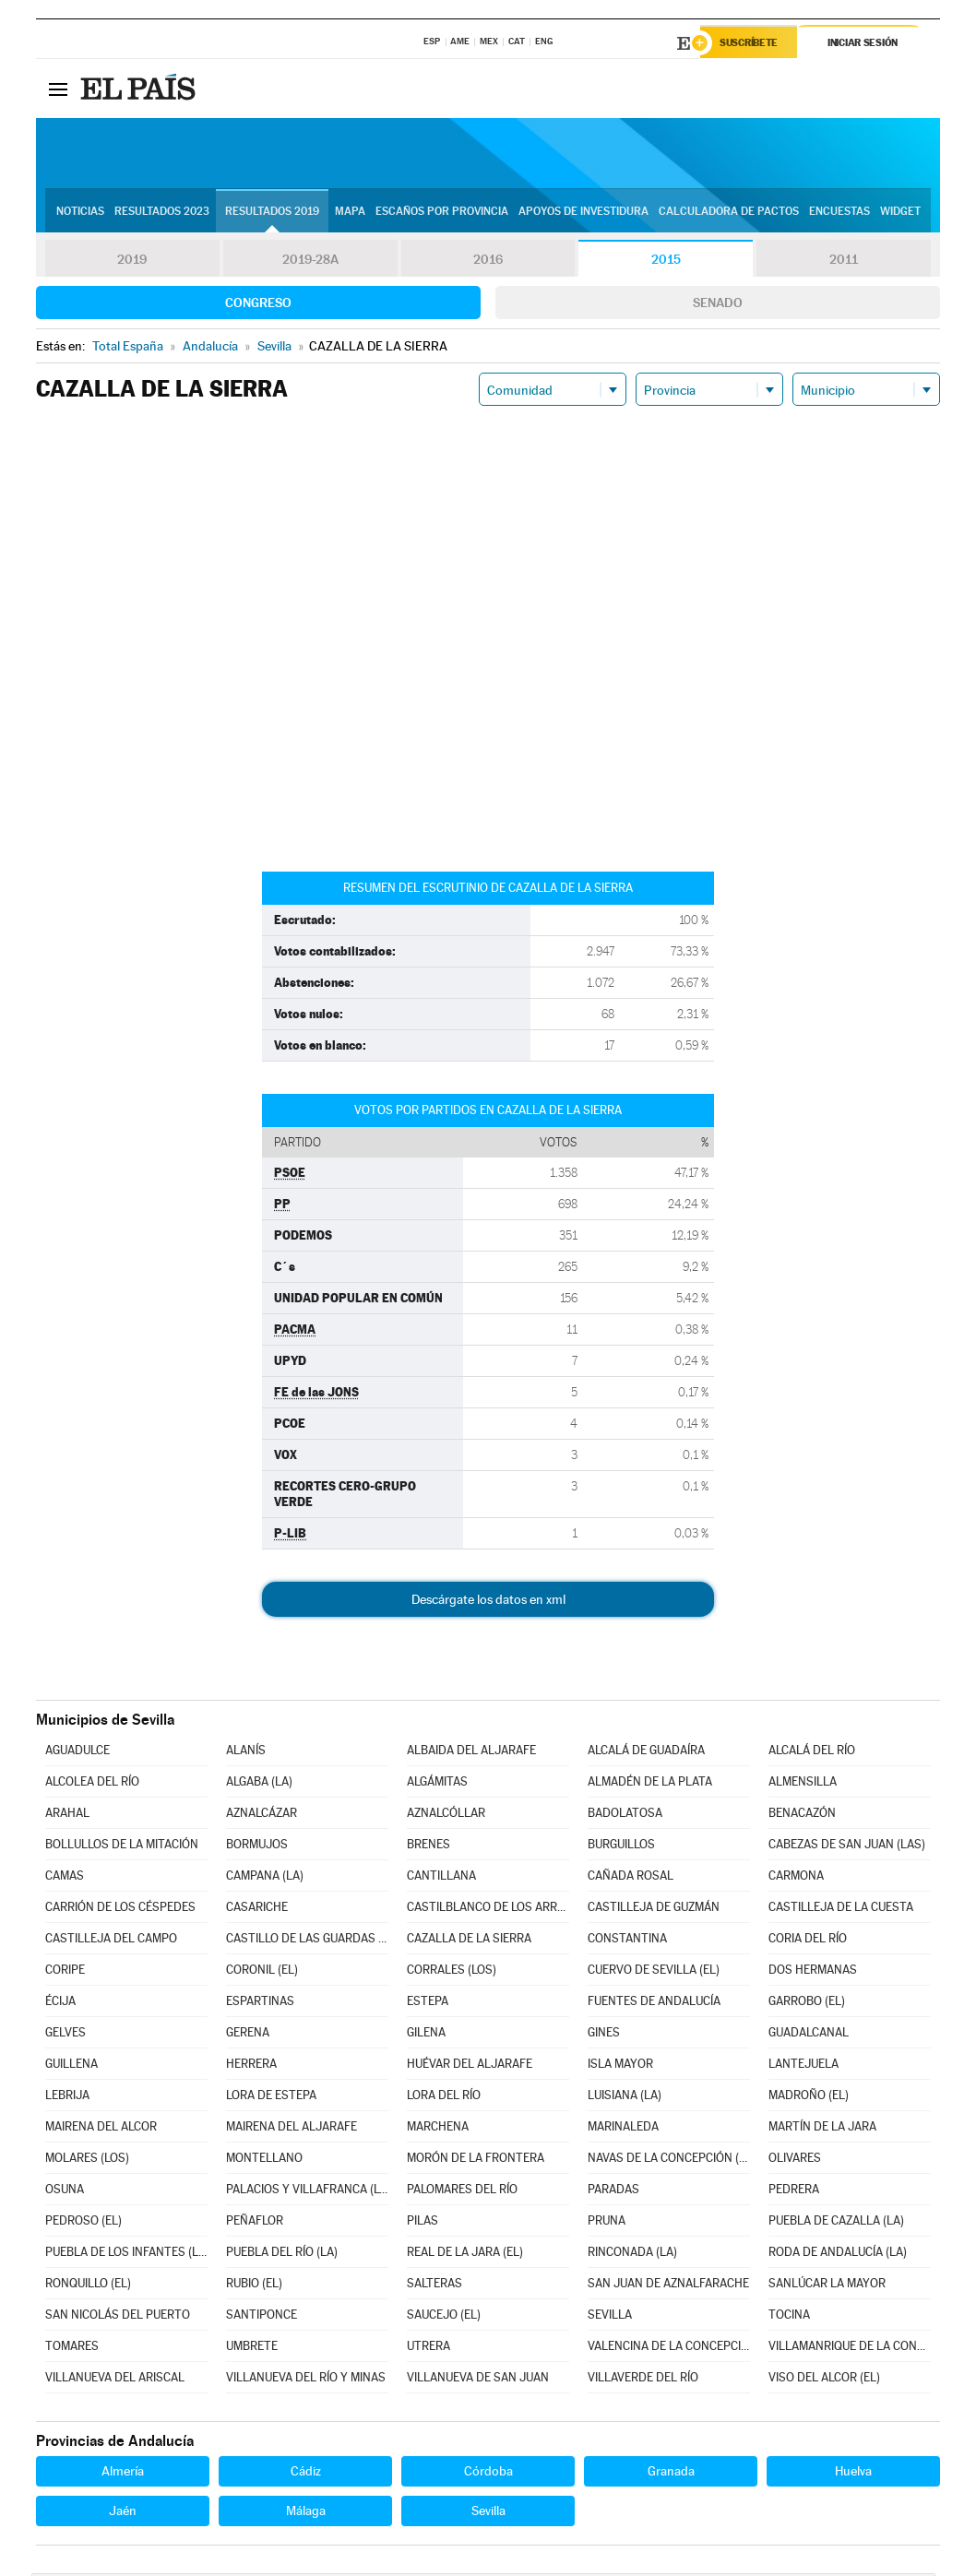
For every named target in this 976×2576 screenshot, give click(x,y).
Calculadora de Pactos (729, 213)
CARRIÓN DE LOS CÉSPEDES (120, 1910)
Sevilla (488, 2513)
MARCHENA (438, 2129)
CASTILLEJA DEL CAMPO (111, 1941)
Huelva (853, 2473)
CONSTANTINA (627, 1941)
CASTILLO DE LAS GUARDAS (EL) (307, 1941)
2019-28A (310, 262)
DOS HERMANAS (812, 1972)
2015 (666, 262)
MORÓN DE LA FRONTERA (475, 2160)
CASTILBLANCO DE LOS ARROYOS (488, 1910)
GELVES (65, 2035)
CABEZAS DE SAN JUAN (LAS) (846, 1847)
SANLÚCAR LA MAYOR (827, 2286)
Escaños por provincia (441, 213)
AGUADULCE (77, 1753)
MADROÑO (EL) (808, 2098)
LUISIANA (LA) (624, 2098)
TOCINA (789, 2317)
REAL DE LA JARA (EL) (465, 2254)
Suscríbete (752, 43)
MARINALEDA (623, 2129)
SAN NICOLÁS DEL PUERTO (117, 2317)
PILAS (422, 2223)
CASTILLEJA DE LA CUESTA (840, 1910)
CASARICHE (257, 1910)
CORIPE (65, 1972)
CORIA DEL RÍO (807, 1941)
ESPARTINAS (260, 2004)
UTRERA (428, 2349)
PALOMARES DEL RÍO (462, 2192)
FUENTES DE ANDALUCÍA (654, 2004)
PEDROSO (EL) (83, 2223)
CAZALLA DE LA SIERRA (469, 1941)
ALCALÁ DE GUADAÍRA (646, 1753)
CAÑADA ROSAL (630, 1878)
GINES (604, 2035)
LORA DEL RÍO (444, 2098)
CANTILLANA (441, 1878)
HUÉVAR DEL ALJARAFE (469, 2066)
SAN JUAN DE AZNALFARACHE (668, 2286)
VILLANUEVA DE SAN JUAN (478, 2380)
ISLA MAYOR (620, 2066)
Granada (671, 2473)
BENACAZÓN (802, 1815)
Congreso (258, 305)
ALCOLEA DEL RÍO (92, 1784)
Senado (718, 305)
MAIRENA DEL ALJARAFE (291, 2129)
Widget (900, 213)
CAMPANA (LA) (265, 1878)
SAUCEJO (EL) (444, 2317)
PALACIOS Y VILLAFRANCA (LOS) (307, 2192)
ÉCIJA (60, 2004)
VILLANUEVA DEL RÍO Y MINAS (306, 2380)
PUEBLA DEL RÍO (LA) (282, 2254)
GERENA (247, 2035)
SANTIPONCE (261, 2317)
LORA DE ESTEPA (271, 2098)
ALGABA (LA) (259, 1784)
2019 (132, 262)
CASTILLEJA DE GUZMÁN (654, 1910)
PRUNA (606, 2223)
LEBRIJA (67, 2098)
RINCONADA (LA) (632, 2254)
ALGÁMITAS (437, 1784)
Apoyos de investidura (583, 213)
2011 (843, 262)
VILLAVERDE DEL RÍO (643, 2380)
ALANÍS (246, 1753)
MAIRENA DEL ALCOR (101, 2129)
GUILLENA (71, 2066)
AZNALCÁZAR (261, 1815)
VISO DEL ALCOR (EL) (824, 2380)
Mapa (350, 213)
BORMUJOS (257, 1847)
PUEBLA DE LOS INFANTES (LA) (126, 2254)
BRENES (428, 1847)
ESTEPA (427, 2004)
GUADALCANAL (808, 2035)
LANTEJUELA (803, 2066)
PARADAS (613, 2192)
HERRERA (251, 2066)
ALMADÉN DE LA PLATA (650, 1784)
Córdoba (488, 2473)
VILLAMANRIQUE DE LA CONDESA (849, 2349)
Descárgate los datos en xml (488, 1602)
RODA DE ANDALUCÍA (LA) (837, 2254)
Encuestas (839, 213)
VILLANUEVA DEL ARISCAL (114, 2380)
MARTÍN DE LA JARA (822, 2129)
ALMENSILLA (802, 1784)
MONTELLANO (264, 2160)
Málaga (306, 2513)
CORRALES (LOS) (451, 1972)
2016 (488, 262)
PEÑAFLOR (254, 2223)
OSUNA (64, 2192)
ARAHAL (67, 1815)
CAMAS (64, 1878)
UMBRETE (252, 2349)
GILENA (426, 2035)
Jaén (123, 2513)
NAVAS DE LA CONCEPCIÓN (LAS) (669, 2160)
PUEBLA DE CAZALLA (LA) (836, 2223)
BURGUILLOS (621, 1847)
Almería (122, 2473)
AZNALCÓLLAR (446, 1815)
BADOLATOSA (625, 1815)
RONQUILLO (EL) (88, 2286)
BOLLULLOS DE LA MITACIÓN (121, 1847)
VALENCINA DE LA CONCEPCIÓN (669, 2349)
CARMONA (796, 1878)
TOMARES (72, 2349)
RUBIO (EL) (254, 2286)
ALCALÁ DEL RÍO (811, 1753)
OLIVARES (794, 2160)
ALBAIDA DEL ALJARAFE (471, 1753)
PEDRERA (793, 2192)
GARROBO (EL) (806, 2004)
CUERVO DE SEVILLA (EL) (654, 1972)
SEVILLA (610, 2317)
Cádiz (306, 2473)
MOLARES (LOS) (87, 2160)
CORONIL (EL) (262, 1972)
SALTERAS (434, 2286)
